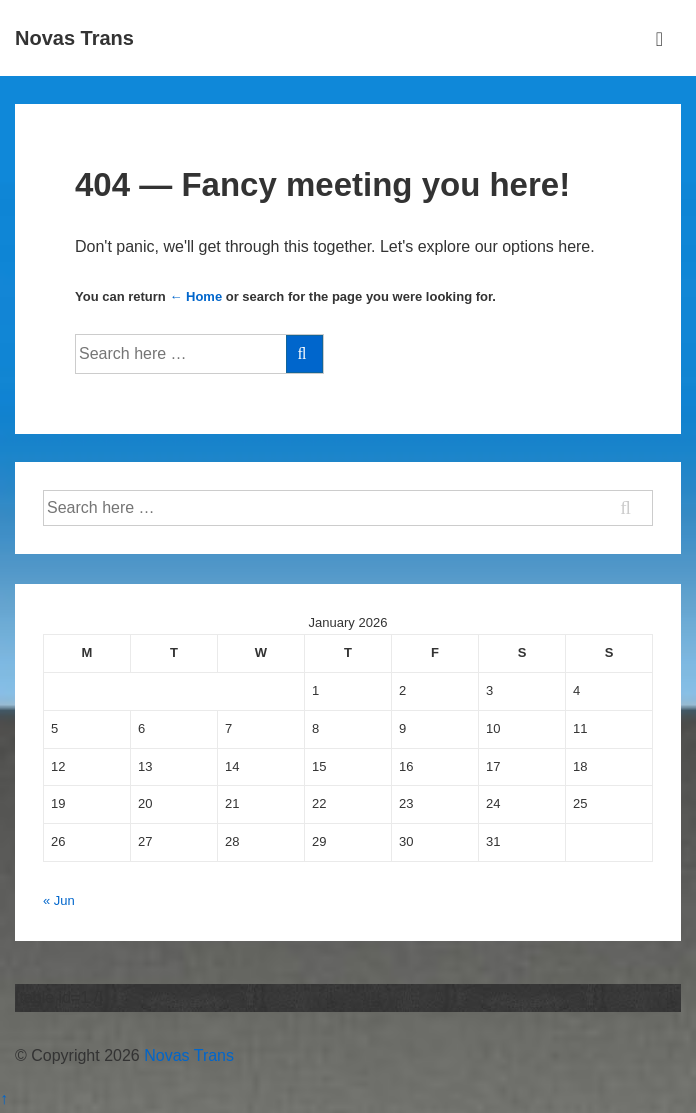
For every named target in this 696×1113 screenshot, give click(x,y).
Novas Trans (74, 38)
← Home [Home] (195, 296)
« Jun (59, 900)
